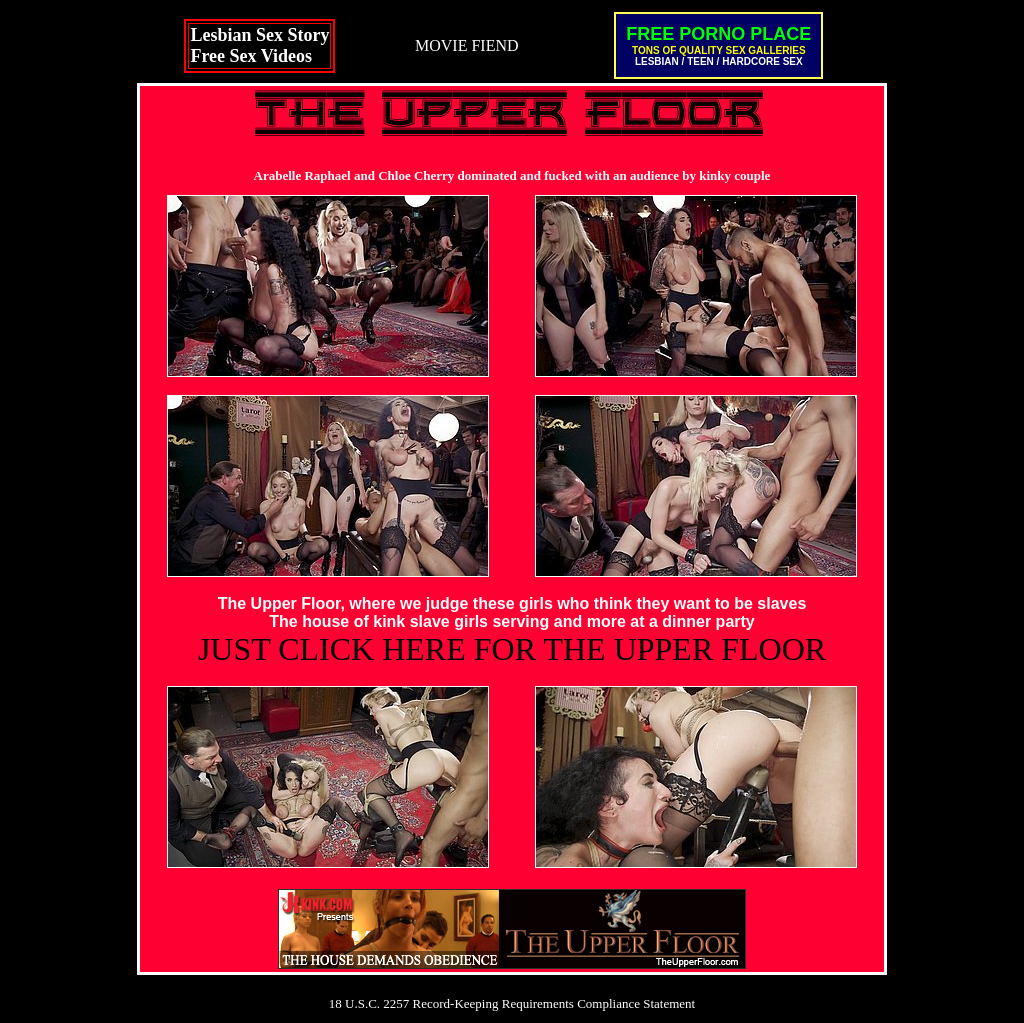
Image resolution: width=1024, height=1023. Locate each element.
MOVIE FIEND (467, 45)
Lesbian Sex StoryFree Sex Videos (259, 45)
